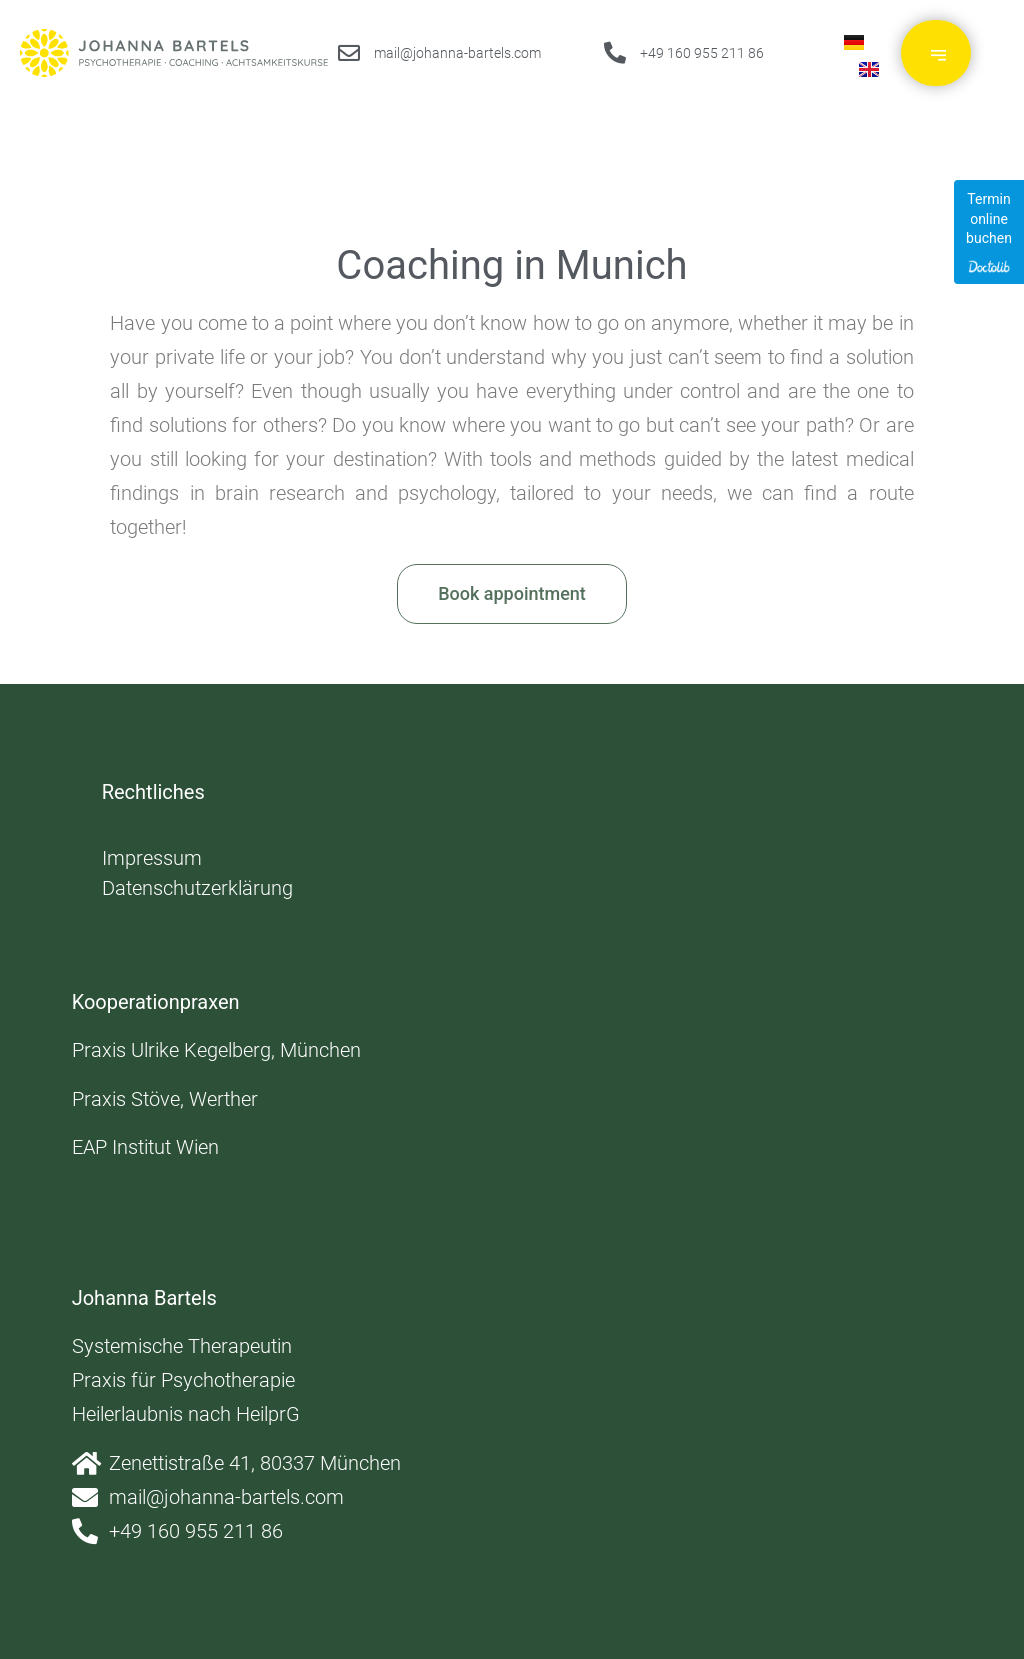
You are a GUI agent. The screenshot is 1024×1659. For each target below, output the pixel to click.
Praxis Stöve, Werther (165, 1099)
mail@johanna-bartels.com (457, 53)
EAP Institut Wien (145, 1147)
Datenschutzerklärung (197, 888)
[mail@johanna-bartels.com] (349, 53)
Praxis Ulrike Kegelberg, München (216, 1050)
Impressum (152, 858)
